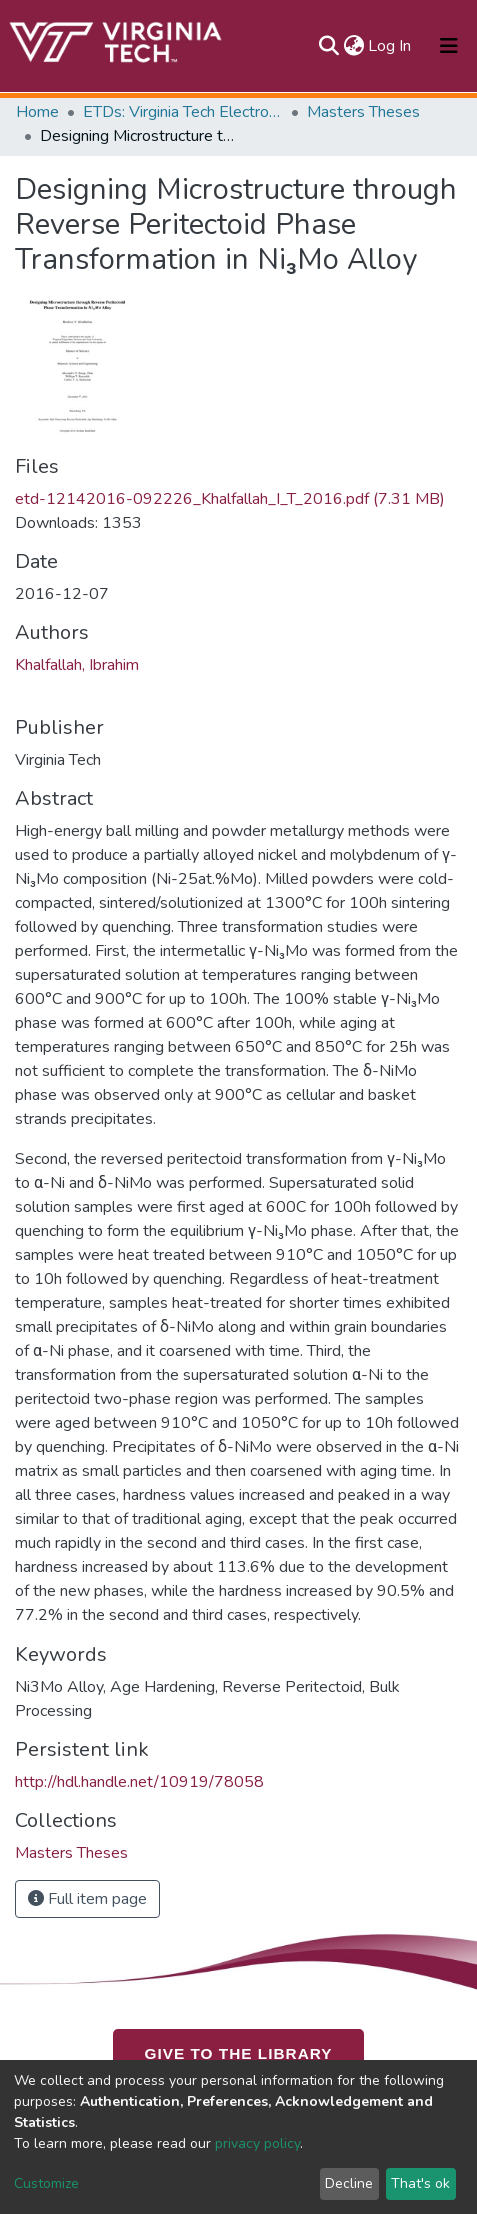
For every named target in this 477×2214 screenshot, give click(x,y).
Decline (349, 2183)
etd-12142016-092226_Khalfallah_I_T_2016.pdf (230, 499)
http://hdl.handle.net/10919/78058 (139, 1782)
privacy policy (257, 2143)
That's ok (420, 2183)
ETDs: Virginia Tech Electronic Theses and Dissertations (183, 112)
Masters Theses (363, 112)
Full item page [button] (87, 1899)
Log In (390, 46)
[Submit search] (328, 46)
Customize (46, 2183)
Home (37, 112)
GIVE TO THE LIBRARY (239, 2053)
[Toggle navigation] (449, 46)
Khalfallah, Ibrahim (77, 665)
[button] (353, 46)
